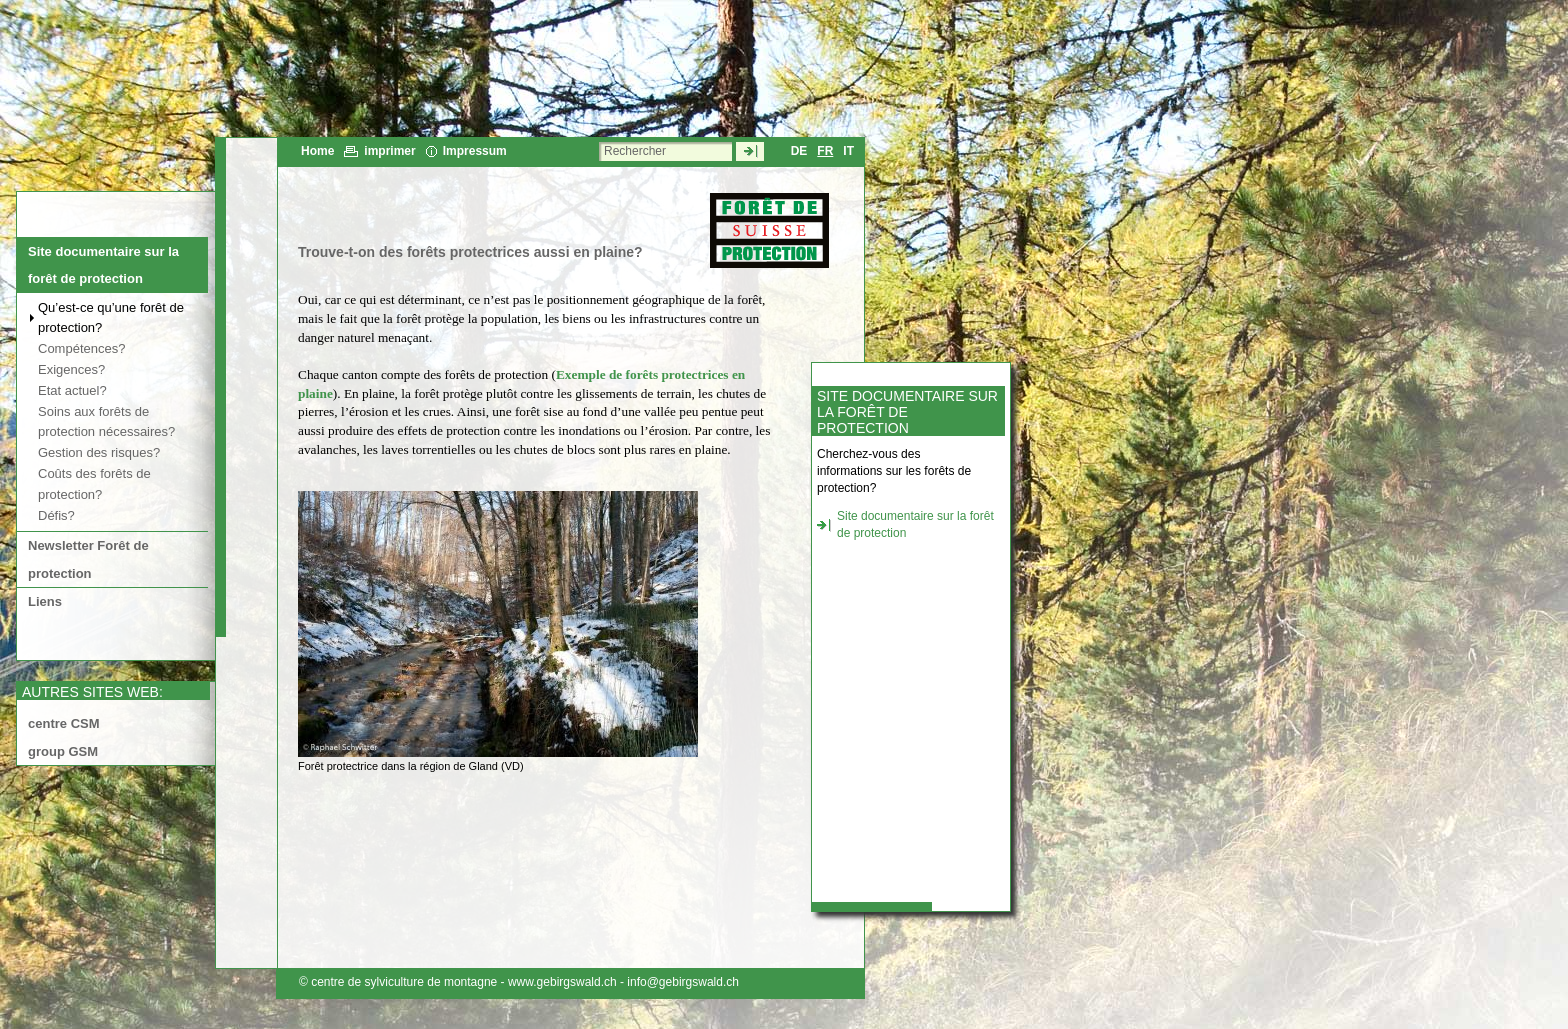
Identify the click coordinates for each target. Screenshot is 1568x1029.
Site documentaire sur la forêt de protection (103, 265)
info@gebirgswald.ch (683, 982)
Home (317, 151)
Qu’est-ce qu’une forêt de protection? (111, 318)
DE (799, 151)
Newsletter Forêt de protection (88, 559)
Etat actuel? (72, 390)
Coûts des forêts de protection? (94, 484)
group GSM (63, 751)
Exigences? (71, 369)
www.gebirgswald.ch (562, 982)
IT (848, 151)
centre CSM (64, 723)
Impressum (475, 151)
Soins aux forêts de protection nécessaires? (106, 422)
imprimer (389, 151)
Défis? (56, 515)
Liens (45, 601)
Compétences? (81, 348)
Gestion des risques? (99, 452)
